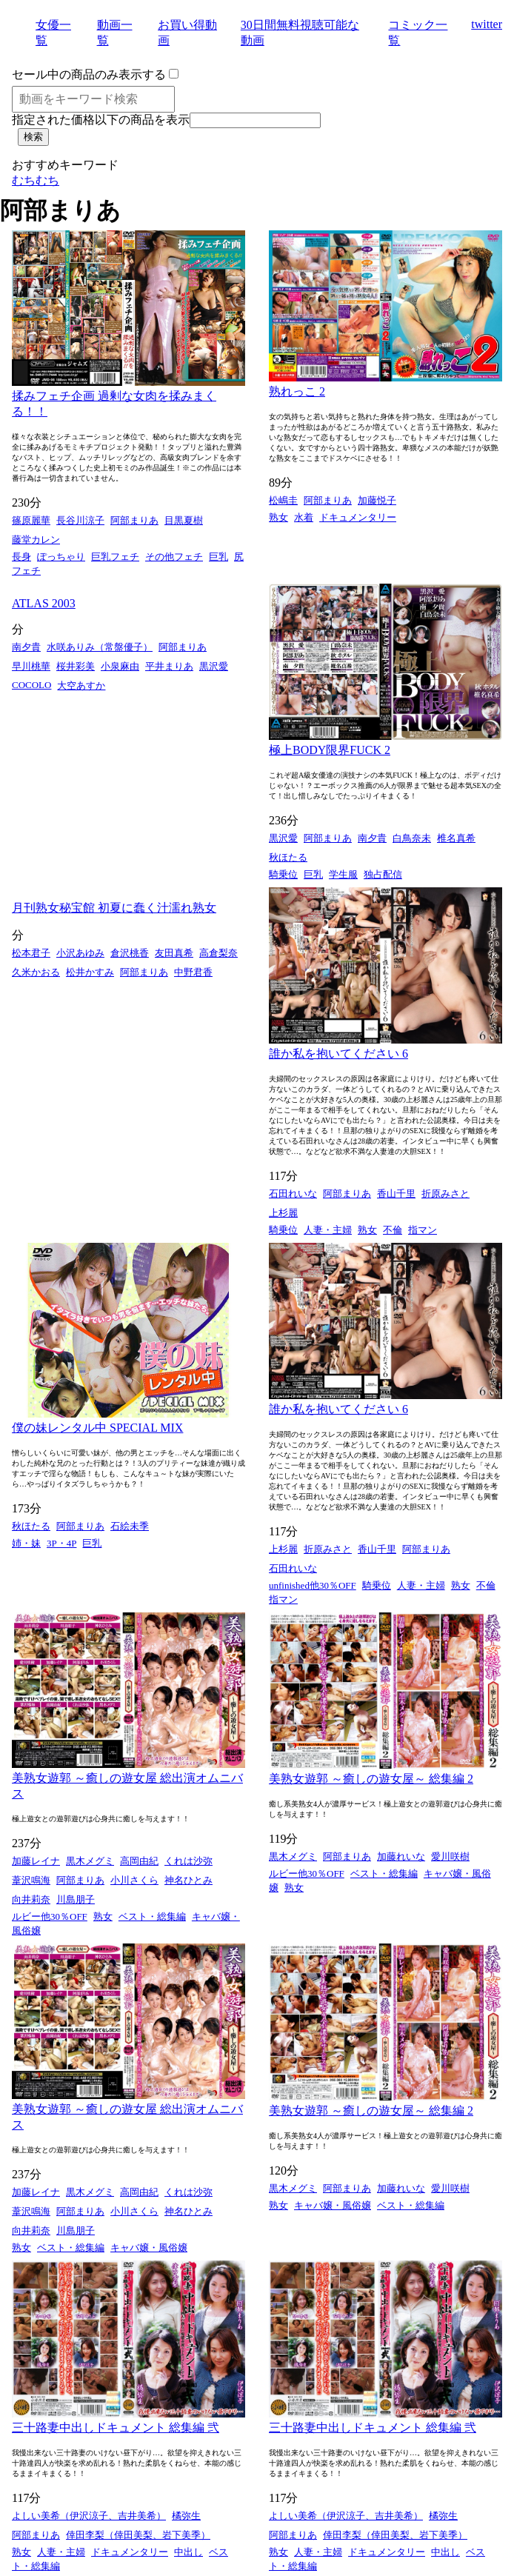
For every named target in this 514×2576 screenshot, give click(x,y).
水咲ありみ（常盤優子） (100, 647)
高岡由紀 (139, 1860)
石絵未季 (129, 1526)
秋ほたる (288, 857)
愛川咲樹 (450, 1856)
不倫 (392, 1229)
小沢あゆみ (80, 952)
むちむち (35, 180)
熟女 (278, 517)
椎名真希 (456, 838)
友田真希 (174, 952)
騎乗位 (283, 874)
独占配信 (383, 874)
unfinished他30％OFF (312, 1585)
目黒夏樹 (183, 520)
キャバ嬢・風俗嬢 (148, 2247)
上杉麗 (283, 1212)
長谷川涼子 (80, 520)
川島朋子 (75, 1899)
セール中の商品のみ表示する (89, 74)
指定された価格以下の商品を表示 (101, 119)
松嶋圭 (283, 500)
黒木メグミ (90, 1860)
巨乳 (218, 556)
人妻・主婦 (328, 1229)
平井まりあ (169, 666)
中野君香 (193, 972)
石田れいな (293, 1193)
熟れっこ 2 (297, 391)
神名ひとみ (188, 1880)
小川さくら (134, 1880)
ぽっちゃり (61, 556)
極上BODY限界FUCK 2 (329, 750)
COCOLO (31, 684)
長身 (21, 556)
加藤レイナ (36, 1860)
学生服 (343, 874)
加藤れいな (401, 1856)
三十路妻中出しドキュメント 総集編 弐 (115, 2427)
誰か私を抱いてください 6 (338, 1053)
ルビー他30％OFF (49, 1916)
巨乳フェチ (115, 556)
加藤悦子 (377, 500)
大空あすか (81, 685)
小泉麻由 (120, 666)
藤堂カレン (36, 539)
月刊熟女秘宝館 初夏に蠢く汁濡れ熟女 (114, 907)
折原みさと (445, 1193)
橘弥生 (186, 2515)
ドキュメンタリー (357, 517)
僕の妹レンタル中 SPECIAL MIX (97, 1427)
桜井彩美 (75, 666)
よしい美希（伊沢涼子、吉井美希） (89, 2515)
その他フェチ (174, 556)
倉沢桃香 (129, 952)
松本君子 (31, 952)
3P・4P (61, 1543)
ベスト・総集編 (152, 1916)
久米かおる (36, 972)
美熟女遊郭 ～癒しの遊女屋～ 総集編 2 (371, 1778)
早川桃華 (31, 666)
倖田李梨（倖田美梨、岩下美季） (138, 2534)
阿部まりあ (134, 520)
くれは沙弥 (188, 1860)
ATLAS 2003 (44, 603)
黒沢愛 (213, 666)
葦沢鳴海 (31, 1880)
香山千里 (396, 1193)
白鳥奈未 (412, 838)
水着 (303, 517)
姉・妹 (26, 1543)
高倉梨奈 (218, 952)
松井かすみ (90, 972)
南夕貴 (26, 647)
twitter (486, 24)
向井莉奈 (31, 1899)
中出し (188, 2551)
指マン (422, 1229)
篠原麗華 (31, 520)
